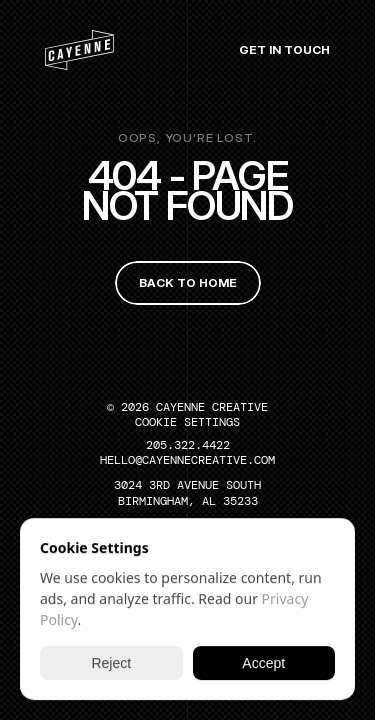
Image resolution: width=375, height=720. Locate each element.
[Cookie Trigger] (187, 422)
